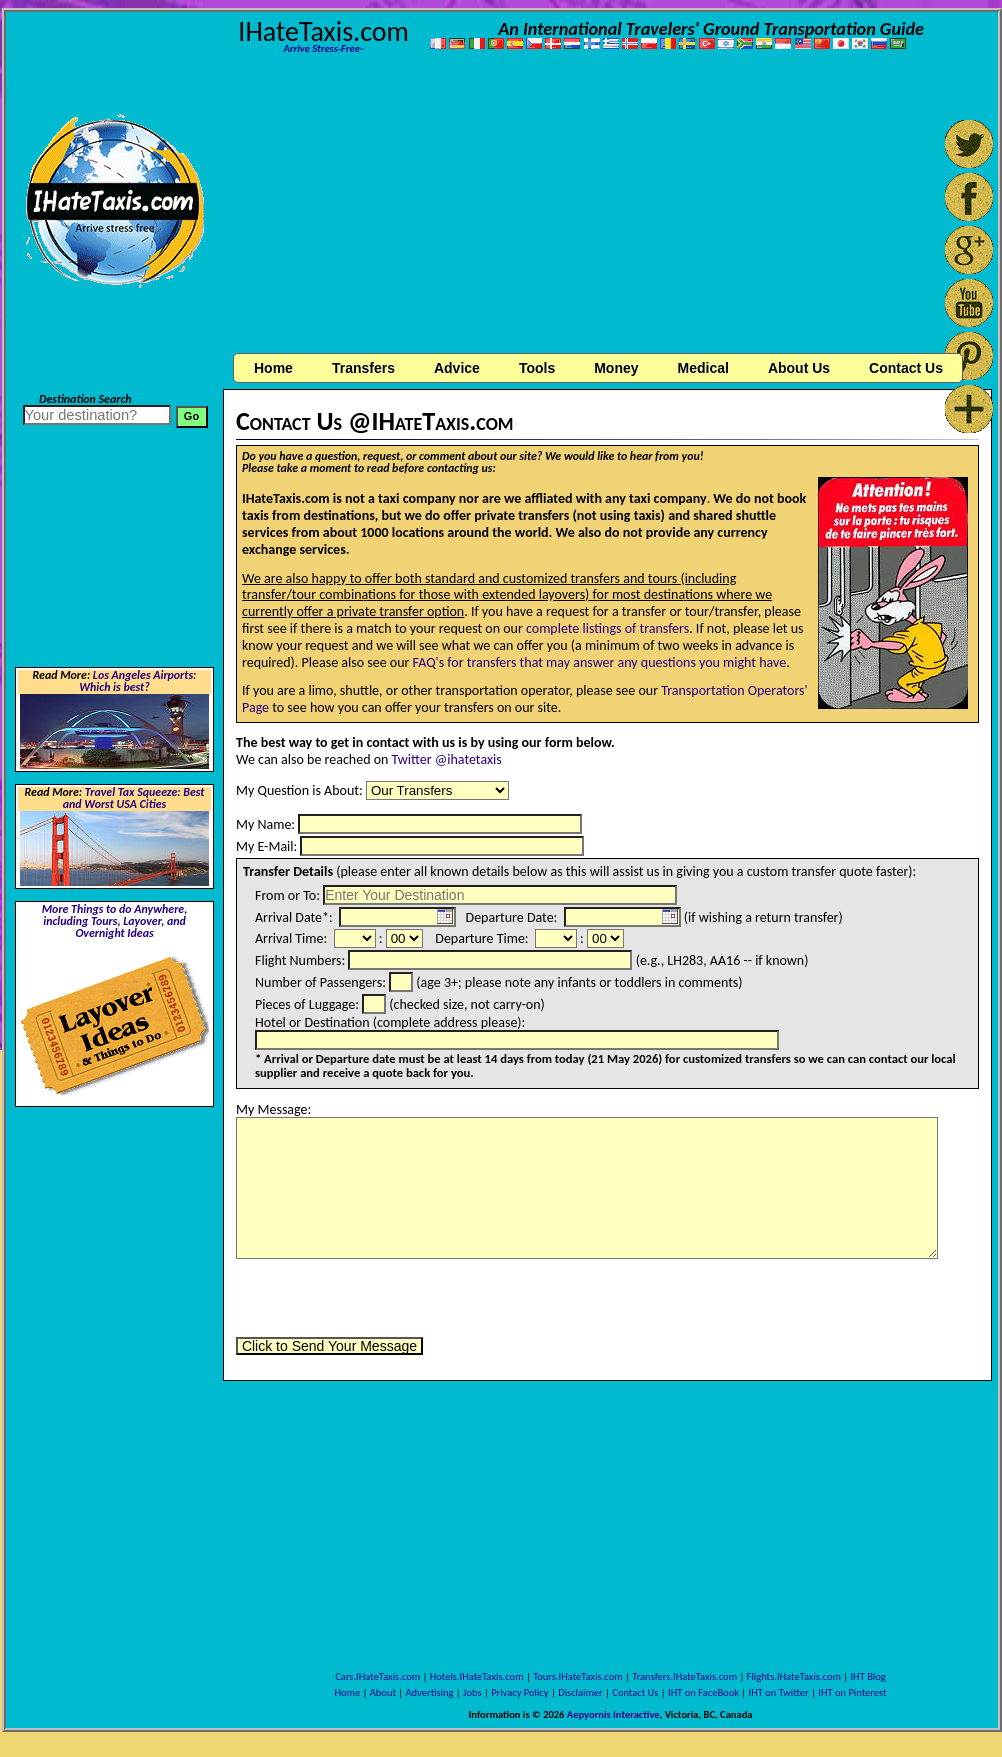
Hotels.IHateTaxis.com (477, 1676)
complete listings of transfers (607, 628)
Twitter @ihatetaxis (447, 759)
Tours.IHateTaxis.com (577, 1676)
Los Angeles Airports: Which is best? (137, 681)
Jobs (472, 1692)
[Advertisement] (608, 206)
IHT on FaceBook (703, 1692)
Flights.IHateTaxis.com (794, 1676)
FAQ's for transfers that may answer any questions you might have (600, 662)
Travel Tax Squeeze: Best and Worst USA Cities (134, 798)
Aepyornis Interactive (613, 1714)
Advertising (430, 1692)
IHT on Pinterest (852, 1692)
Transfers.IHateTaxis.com (684, 1676)
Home (273, 368)
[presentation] (388, 1298)
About (383, 1692)
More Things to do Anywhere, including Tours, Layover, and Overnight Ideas (115, 921)
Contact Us (635, 1692)
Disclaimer (580, 1692)
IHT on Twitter (779, 1692)
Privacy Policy (519, 1692)
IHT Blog (867, 1676)
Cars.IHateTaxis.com (377, 1676)
